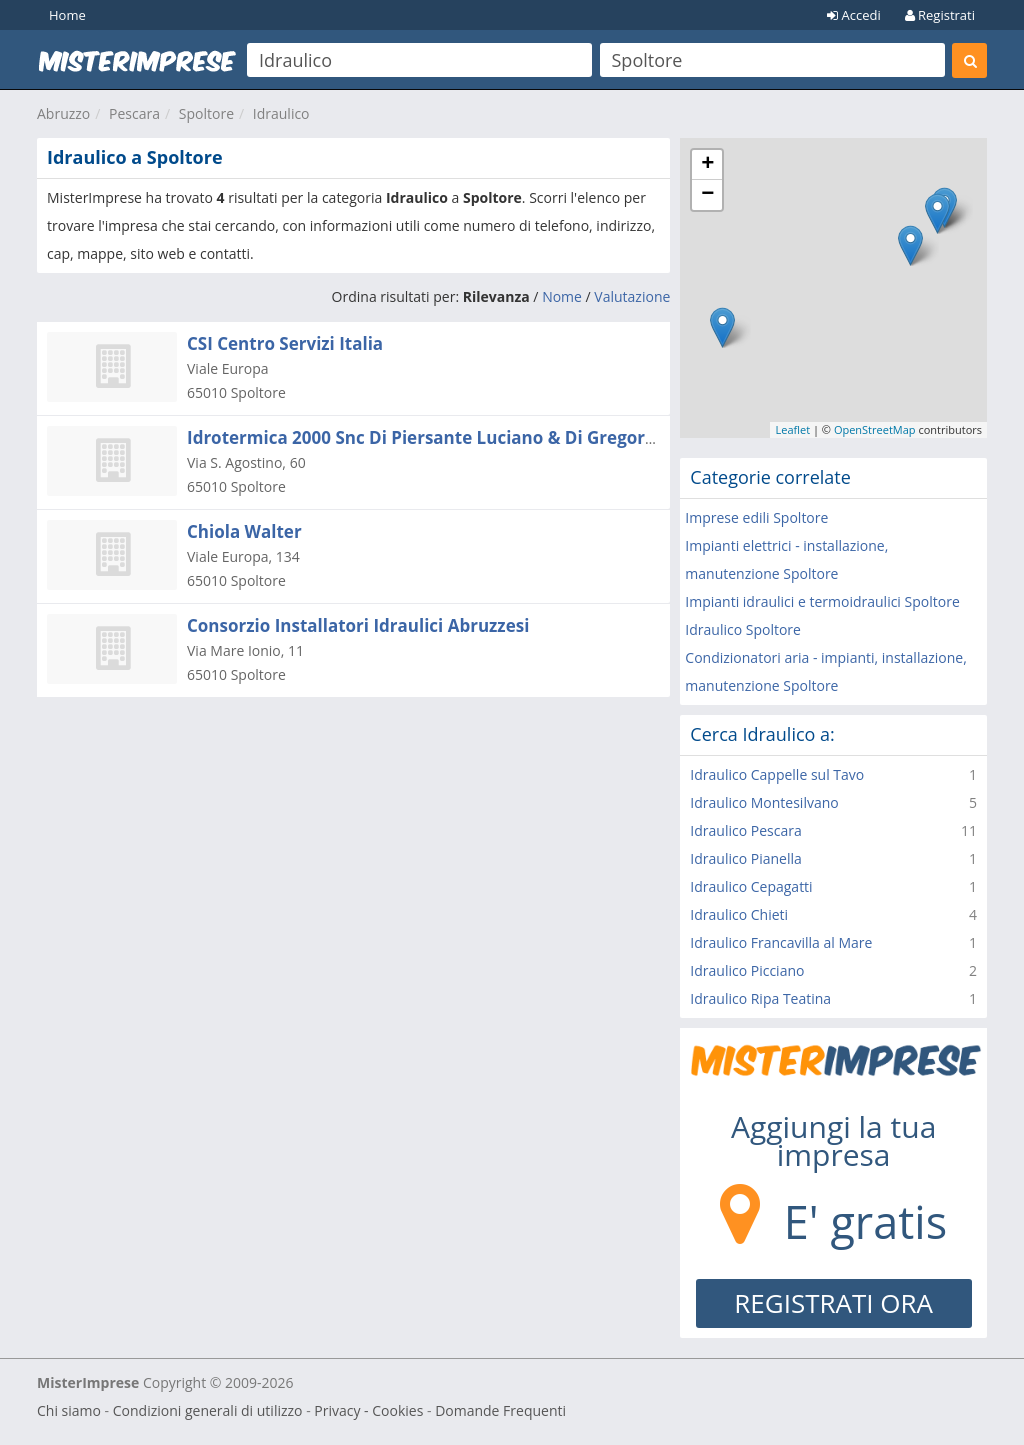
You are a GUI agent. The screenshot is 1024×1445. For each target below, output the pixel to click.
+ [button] (707, 165)
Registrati (940, 15)
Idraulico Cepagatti (751, 886)
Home (67, 15)
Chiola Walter (244, 531)
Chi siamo (69, 1410)
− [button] (707, 195)
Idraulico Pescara (745, 830)
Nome (562, 296)
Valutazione (632, 296)
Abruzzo (63, 113)
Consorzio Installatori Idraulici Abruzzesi (358, 625)
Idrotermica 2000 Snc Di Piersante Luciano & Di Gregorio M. (436, 437)
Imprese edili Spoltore (756, 517)
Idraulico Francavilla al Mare (781, 942)
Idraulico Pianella (745, 858)
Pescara (134, 113)
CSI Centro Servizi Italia (285, 343)
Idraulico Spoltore (743, 629)
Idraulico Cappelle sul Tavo (777, 774)
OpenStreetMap (875, 429)
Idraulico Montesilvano (764, 802)
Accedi (854, 15)
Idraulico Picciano (747, 970)
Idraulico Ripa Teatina (760, 998)
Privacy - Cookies (368, 1410)
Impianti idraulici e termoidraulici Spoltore (822, 601)
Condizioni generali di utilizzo (208, 1410)
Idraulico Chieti (739, 914)
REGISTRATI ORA (833, 1303)
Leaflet (792, 429)
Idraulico (281, 113)
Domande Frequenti (500, 1410)
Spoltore (206, 113)
